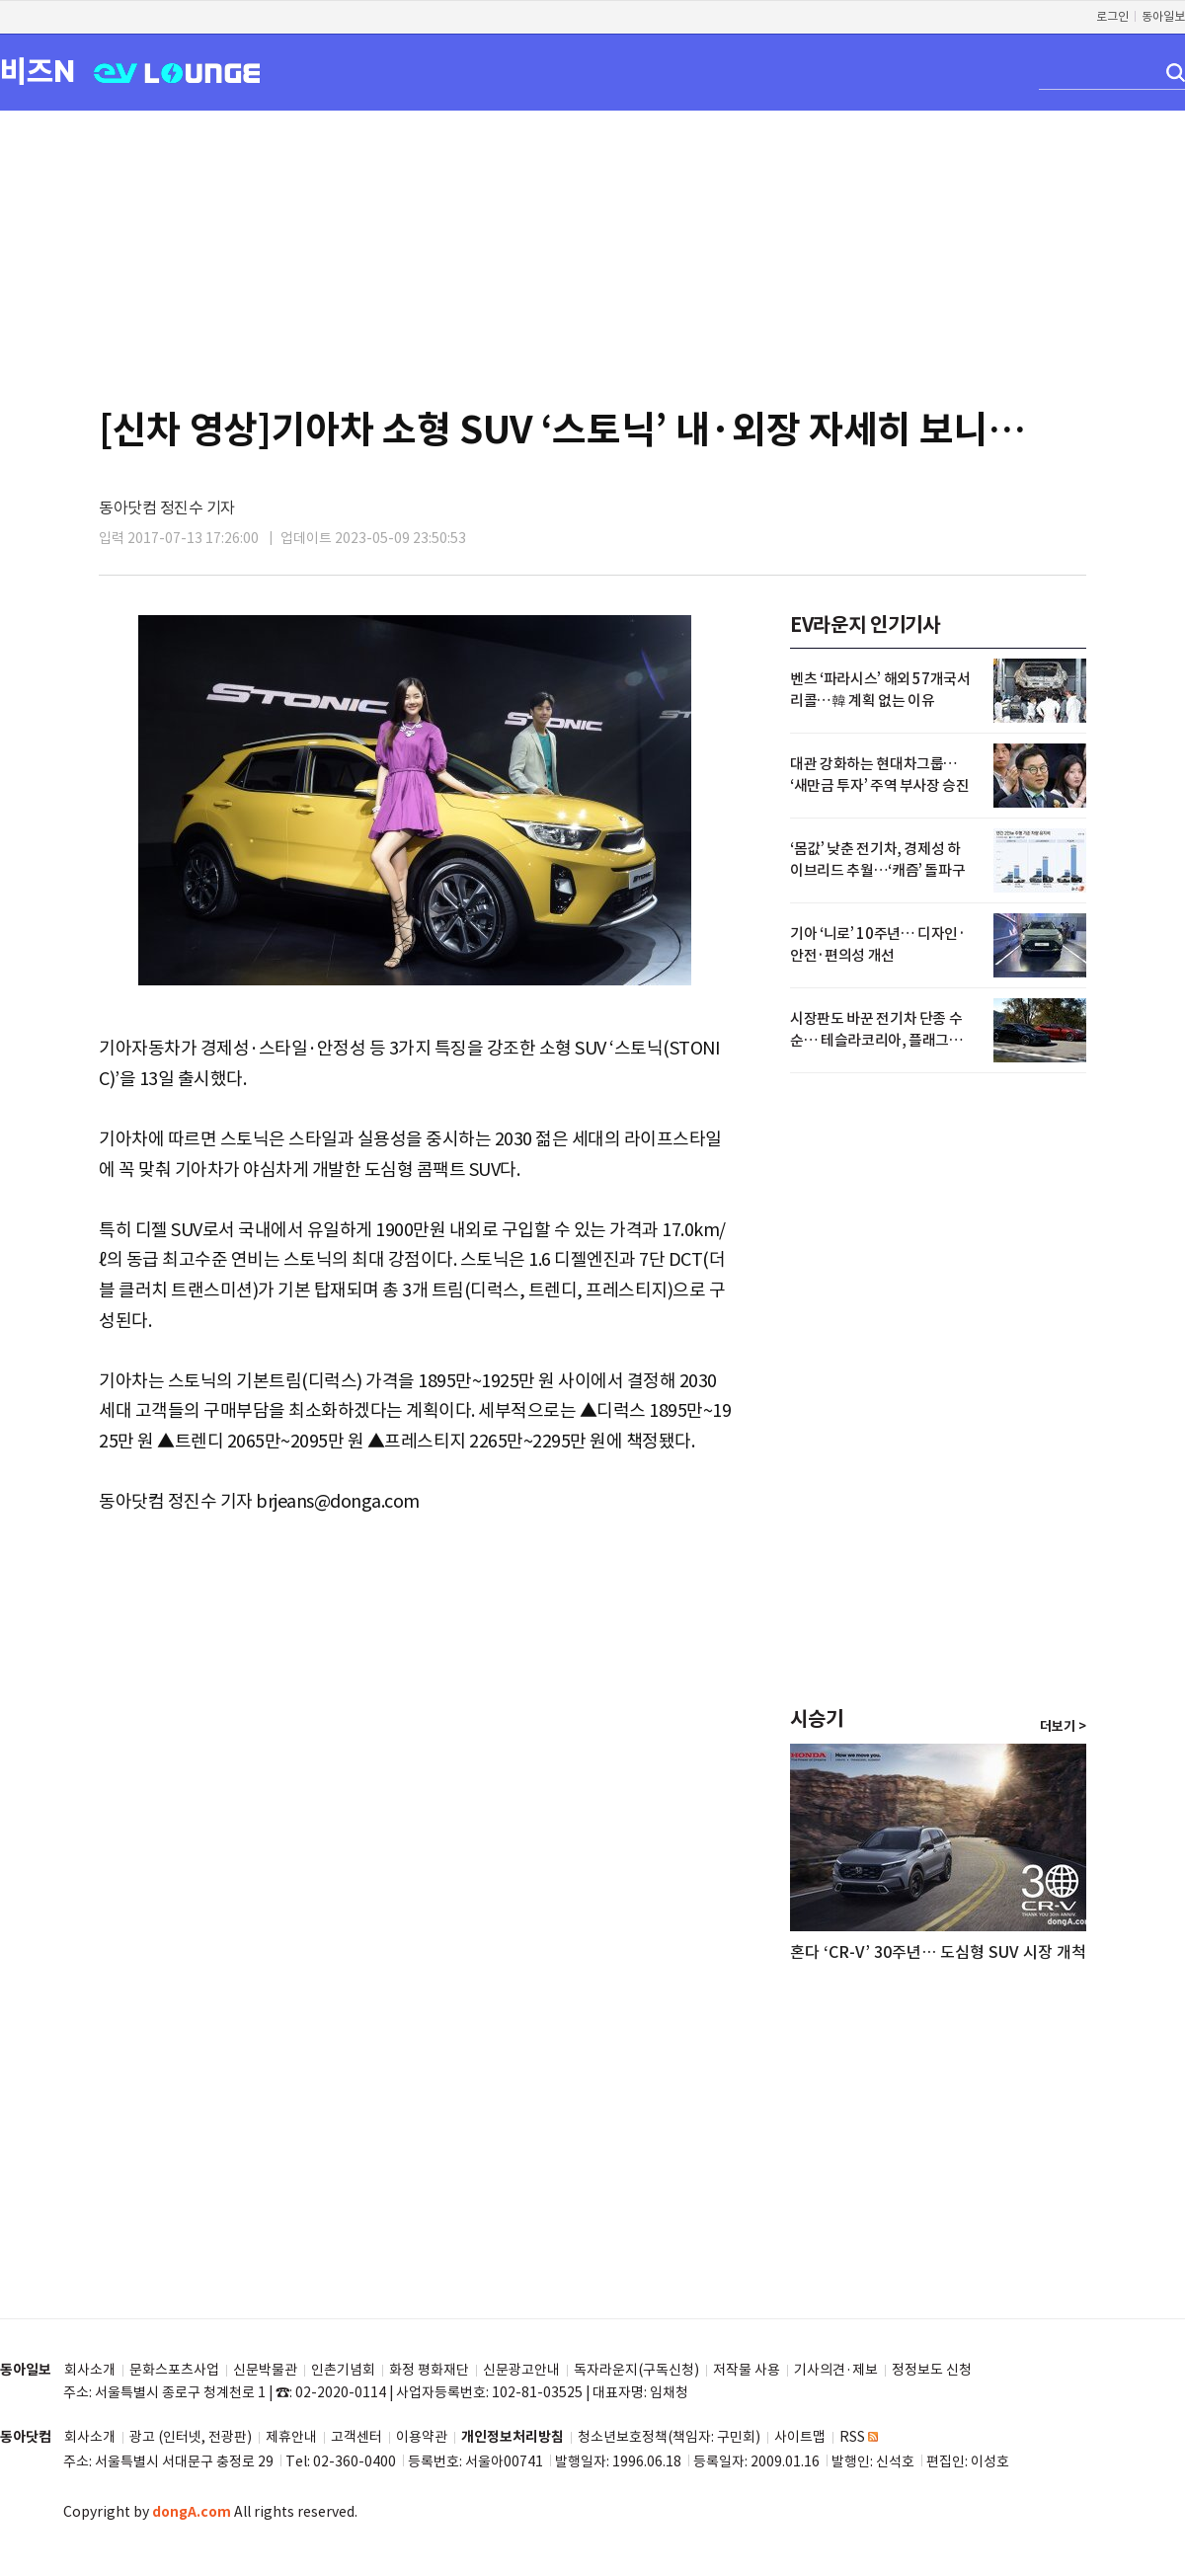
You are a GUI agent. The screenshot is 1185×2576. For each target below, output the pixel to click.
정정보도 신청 (932, 2370)
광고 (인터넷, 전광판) (190, 2437)
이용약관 (421, 2437)
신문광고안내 (521, 2370)
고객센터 (356, 2437)
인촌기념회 (343, 2370)
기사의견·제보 (836, 2370)
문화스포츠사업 (174, 2370)
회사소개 (90, 2370)
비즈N (37, 70)
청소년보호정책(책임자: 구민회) (669, 2437)
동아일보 (1163, 16)
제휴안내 (291, 2437)
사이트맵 (800, 2437)
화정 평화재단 (429, 2370)
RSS (858, 2437)
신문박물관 (265, 2370)
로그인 (1112, 16)
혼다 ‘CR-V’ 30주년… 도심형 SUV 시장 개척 (938, 1952)
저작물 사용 (746, 2370)
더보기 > (1063, 1727)
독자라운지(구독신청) (636, 2370)
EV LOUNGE (177, 71)
